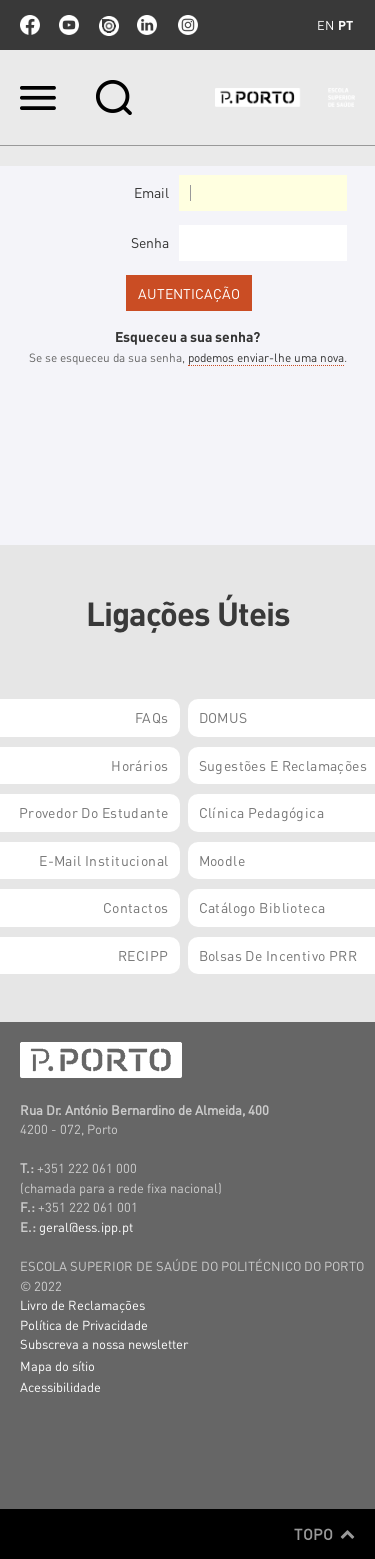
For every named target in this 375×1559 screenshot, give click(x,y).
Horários (139, 765)
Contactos (136, 907)
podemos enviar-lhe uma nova (266, 357)
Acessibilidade (60, 1386)
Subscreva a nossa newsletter (104, 1343)
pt (345, 25)
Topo (324, 1534)
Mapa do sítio (57, 1365)
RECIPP (143, 955)
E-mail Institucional (103, 860)
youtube (69, 25)
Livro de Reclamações (82, 1304)
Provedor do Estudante (94, 812)
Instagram (186, 25)
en (325, 25)
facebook (30, 25)
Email (151, 192)
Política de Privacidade (84, 1324)
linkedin (147, 25)
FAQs (152, 717)
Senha (150, 242)
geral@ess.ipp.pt (86, 1226)
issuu (108, 25)
